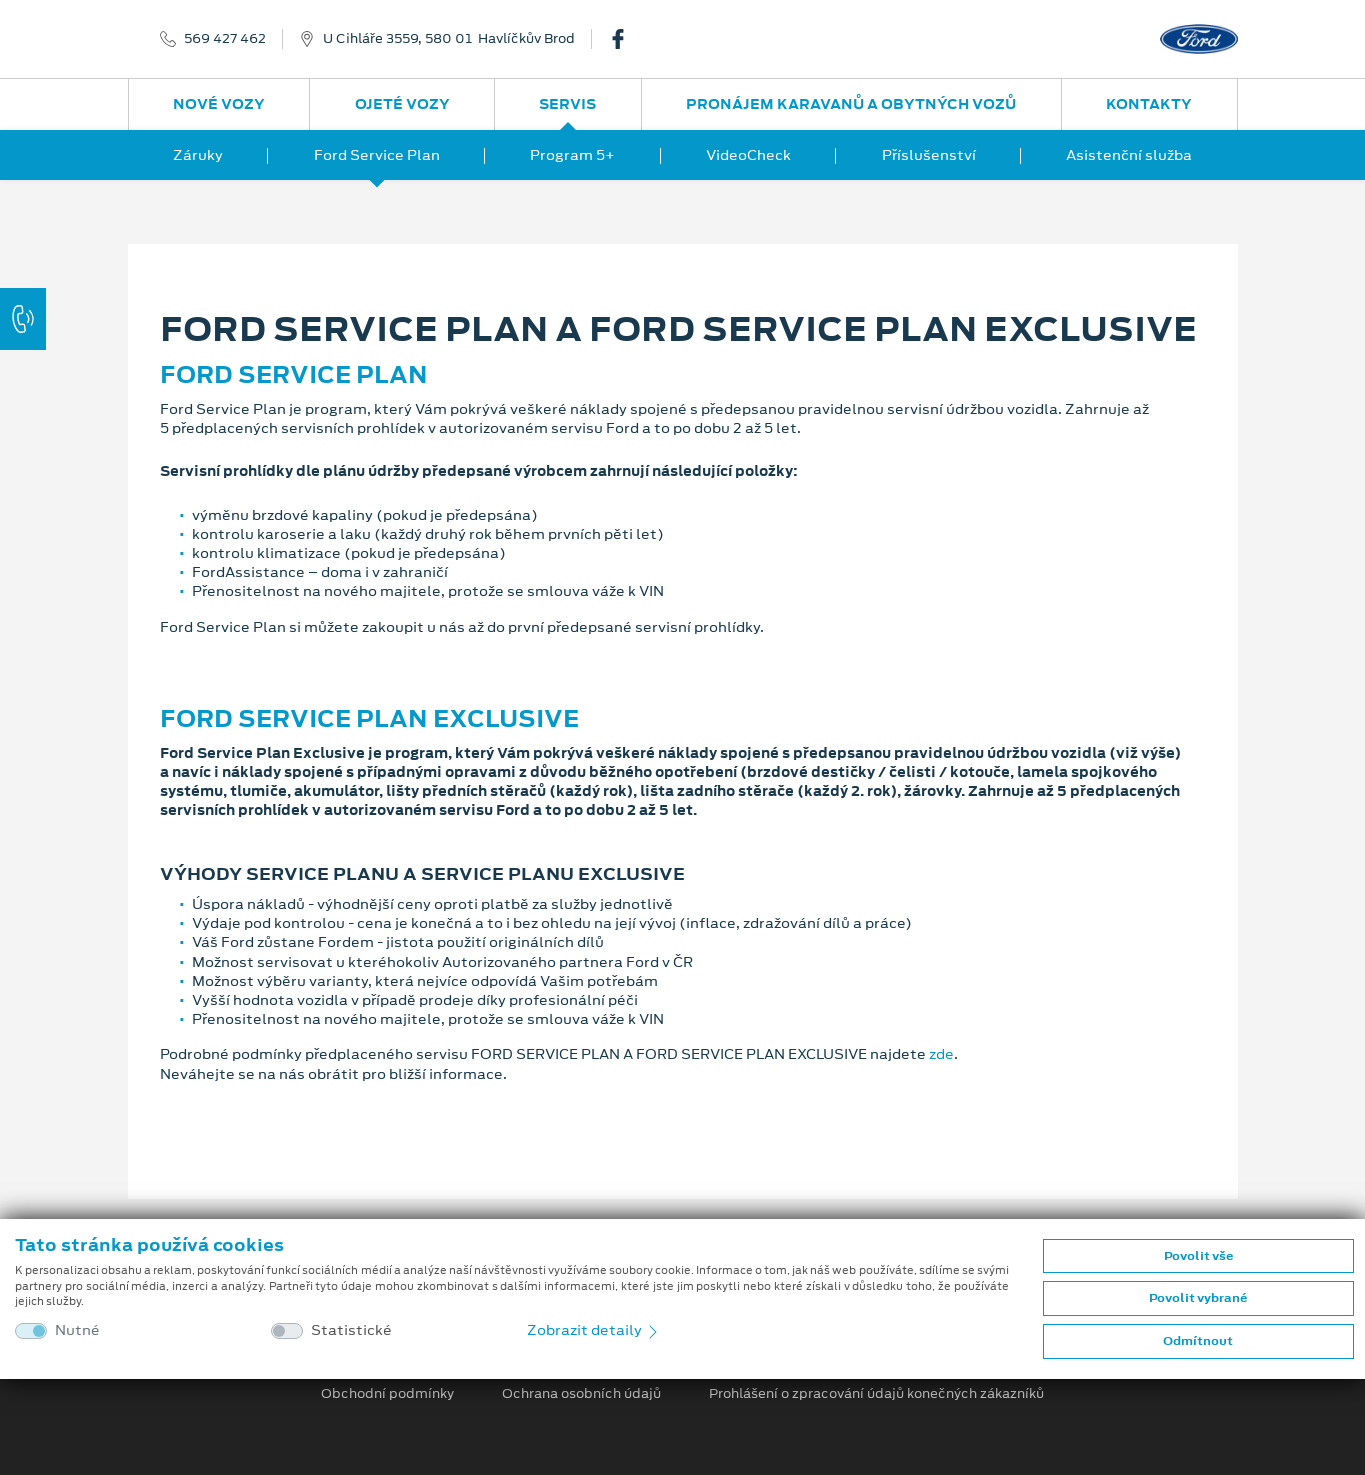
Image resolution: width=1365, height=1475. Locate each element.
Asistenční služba (1129, 155)
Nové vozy (219, 104)
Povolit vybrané (1198, 1298)
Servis (567, 104)
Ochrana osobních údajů (581, 1394)
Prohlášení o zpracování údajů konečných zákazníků (876, 1394)
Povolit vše (1198, 1256)
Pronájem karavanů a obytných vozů (851, 104)
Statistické (351, 1330)
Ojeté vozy (402, 104)
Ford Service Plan (377, 155)
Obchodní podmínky (387, 1394)
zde (941, 1054)
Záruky (198, 155)
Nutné (77, 1330)
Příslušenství (929, 155)
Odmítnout (1198, 1341)
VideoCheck (748, 155)
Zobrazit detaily (594, 1330)
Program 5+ (572, 155)
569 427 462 (225, 39)
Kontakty (1149, 104)
